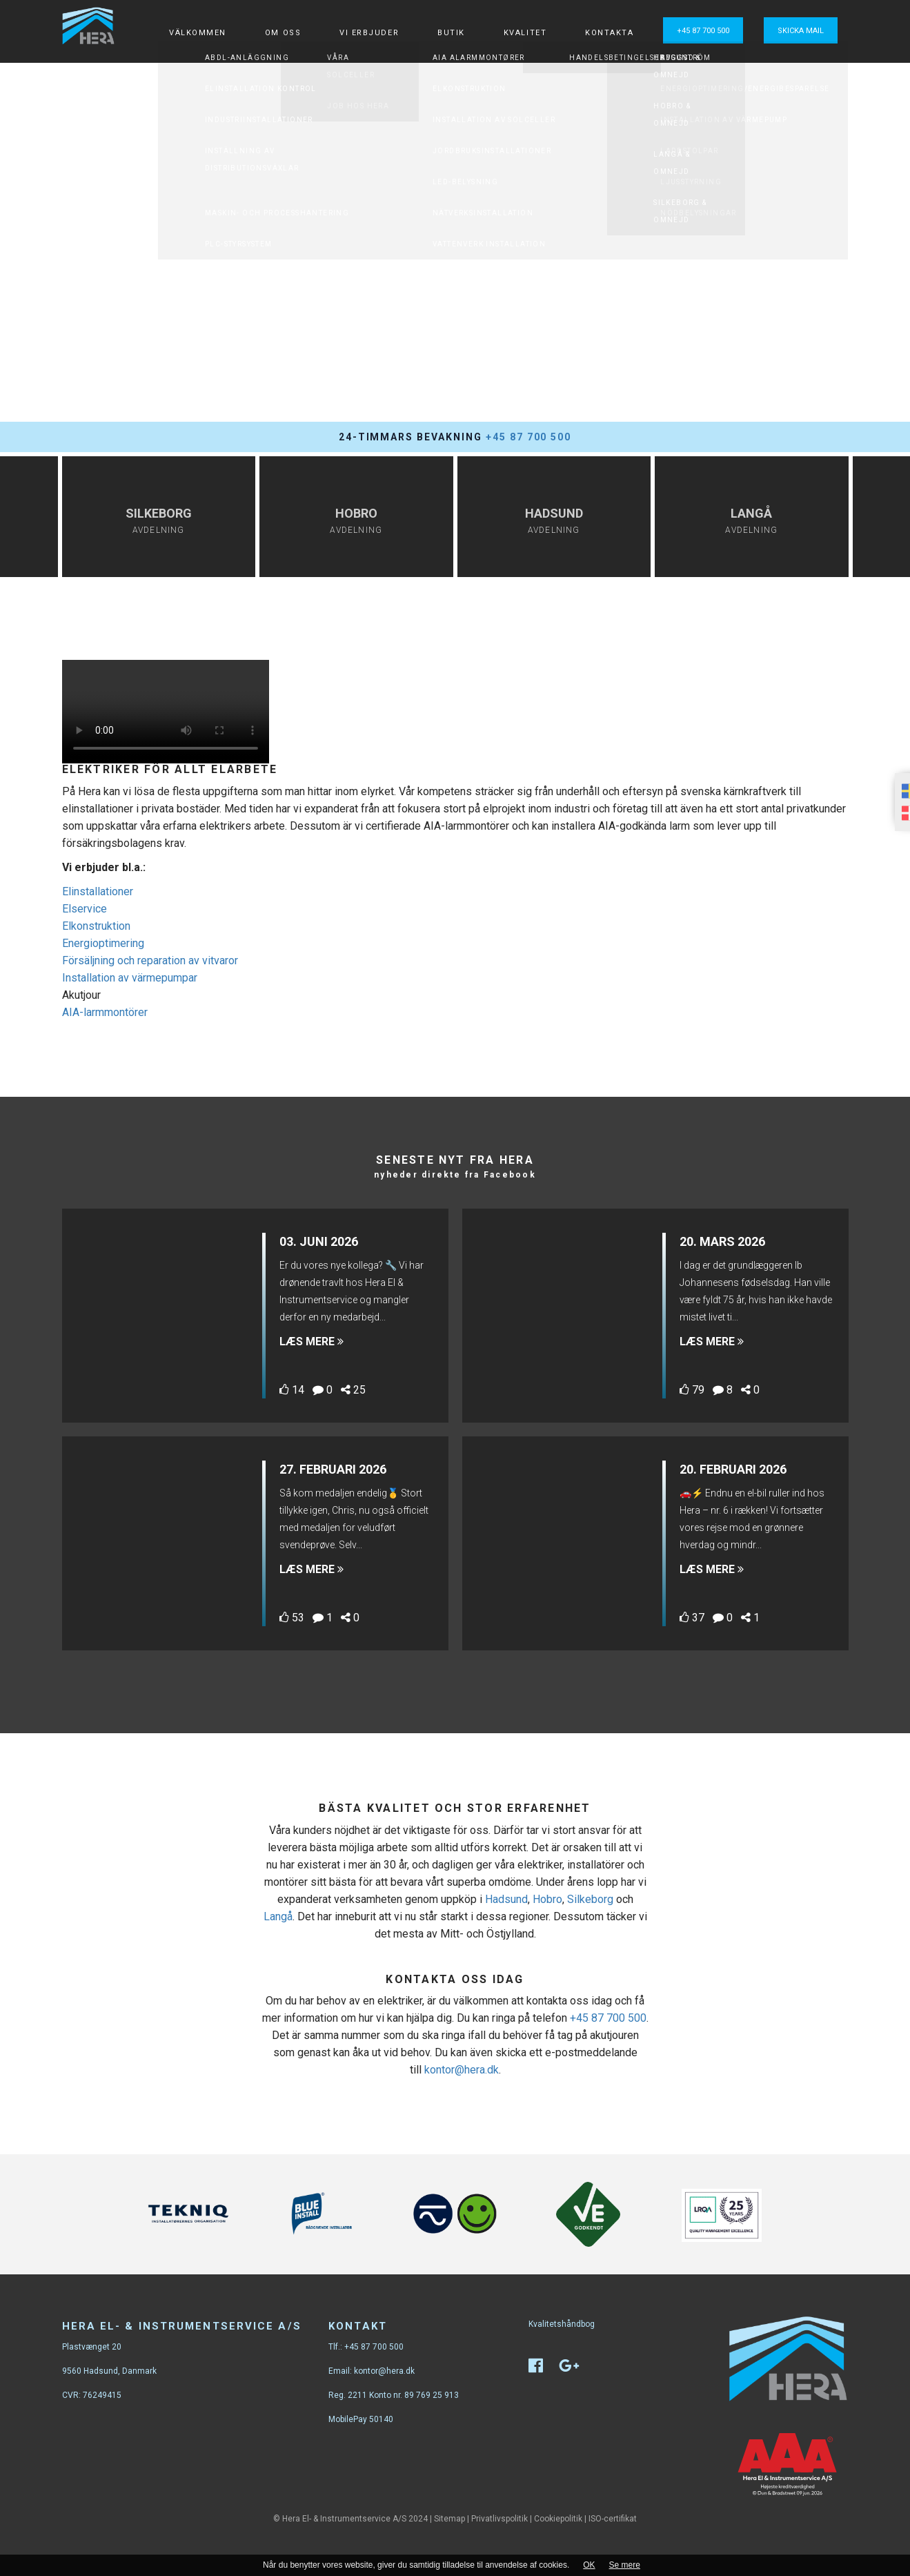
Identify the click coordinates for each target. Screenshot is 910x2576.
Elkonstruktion (96, 926)
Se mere (624, 2565)
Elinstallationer (97, 891)
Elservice (84, 908)
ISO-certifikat (612, 2519)
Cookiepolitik (558, 2519)
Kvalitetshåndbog (561, 2324)
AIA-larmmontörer (105, 1012)
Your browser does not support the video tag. (165, 711)
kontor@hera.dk (461, 2069)
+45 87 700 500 (703, 30)
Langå (278, 1916)
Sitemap (449, 2519)
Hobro (547, 1899)
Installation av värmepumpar (129, 977)
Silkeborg (590, 1899)
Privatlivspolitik (499, 2519)
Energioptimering (103, 943)
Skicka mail (801, 30)
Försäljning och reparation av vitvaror (150, 960)
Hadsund (506, 1899)
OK (589, 2565)
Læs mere (311, 1341)
